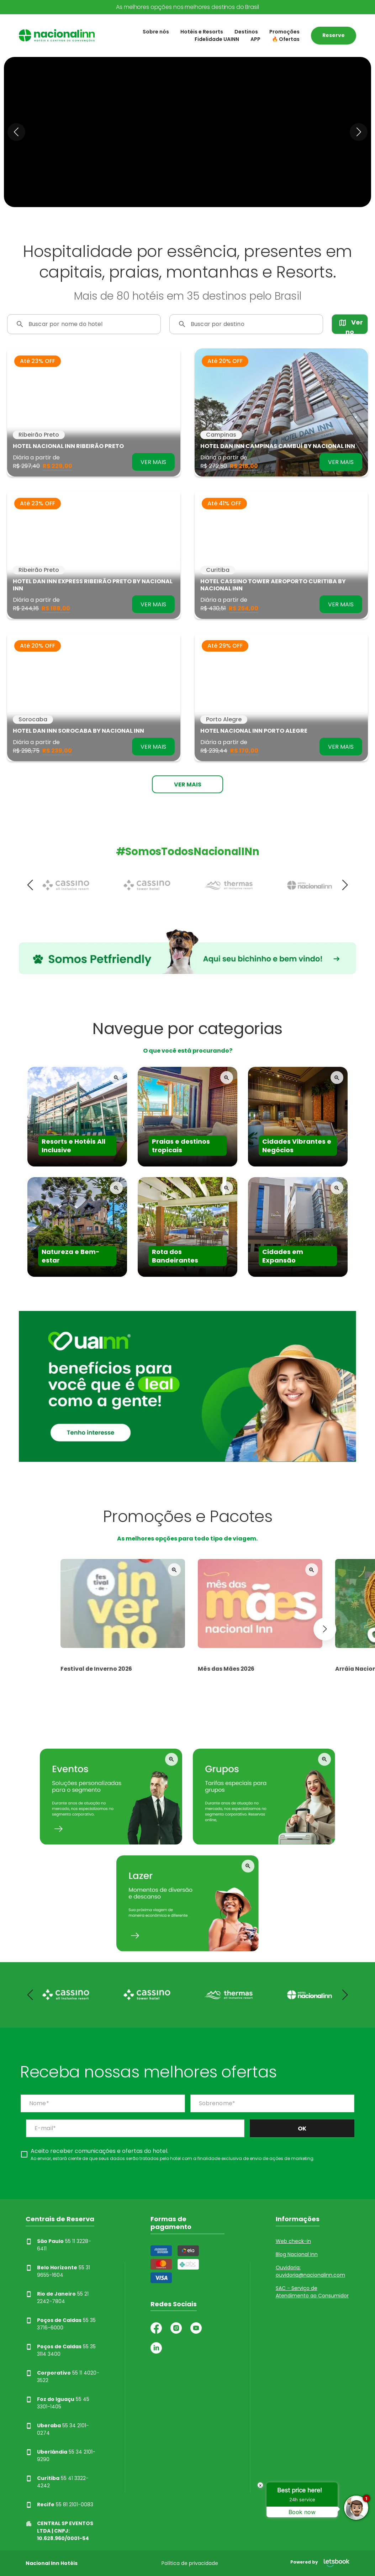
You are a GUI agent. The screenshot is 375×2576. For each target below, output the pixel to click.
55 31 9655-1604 (58, 2271)
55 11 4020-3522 (62, 2376)
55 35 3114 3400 (61, 2350)
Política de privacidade (190, 2563)
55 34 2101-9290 (60, 2455)
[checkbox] (168, 2154)
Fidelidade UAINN (217, 39)
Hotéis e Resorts (201, 31)
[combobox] (90, 327)
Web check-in (293, 2241)
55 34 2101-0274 (57, 2429)
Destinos (246, 31)
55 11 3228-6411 (58, 2245)
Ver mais (187, 784)
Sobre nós (156, 31)
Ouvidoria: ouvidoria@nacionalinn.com (310, 2271)
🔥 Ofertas (286, 39)
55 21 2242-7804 (57, 2297)
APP (255, 39)
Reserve (333, 35)
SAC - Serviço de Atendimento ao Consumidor (312, 2292)
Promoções (284, 31)
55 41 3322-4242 (57, 2482)
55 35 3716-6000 (61, 2324)
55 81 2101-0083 (59, 2504)
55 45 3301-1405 (57, 2403)
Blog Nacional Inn (297, 2254)
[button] (16, 132)
